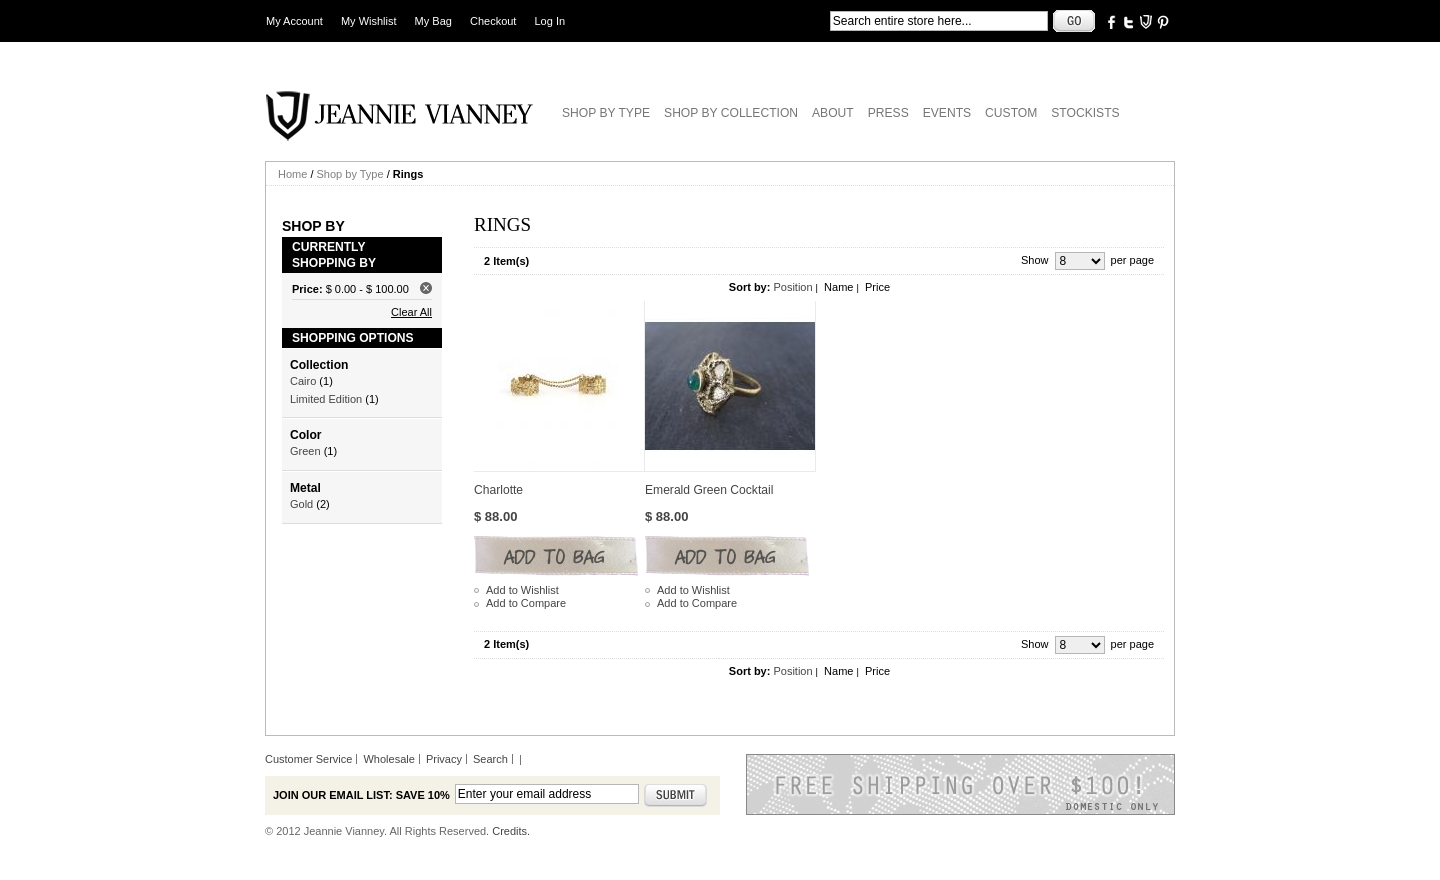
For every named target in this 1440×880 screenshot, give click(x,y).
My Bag (433, 21)
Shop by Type (350, 174)
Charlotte (498, 490)
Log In (550, 21)
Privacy (444, 759)
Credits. (511, 831)
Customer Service (308, 759)
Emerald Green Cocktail (709, 490)
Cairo (303, 381)
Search (490, 759)
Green (305, 451)
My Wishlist (369, 21)
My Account (294, 21)
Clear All (411, 312)
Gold (301, 504)
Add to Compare (526, 603)
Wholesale (388, 759)
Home (292, 174)
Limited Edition (326, 399)
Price (877, 287)
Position (792, 287)
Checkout (493, 21)
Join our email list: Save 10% (361, 795)
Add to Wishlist (522, 590)
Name (838, 287)
